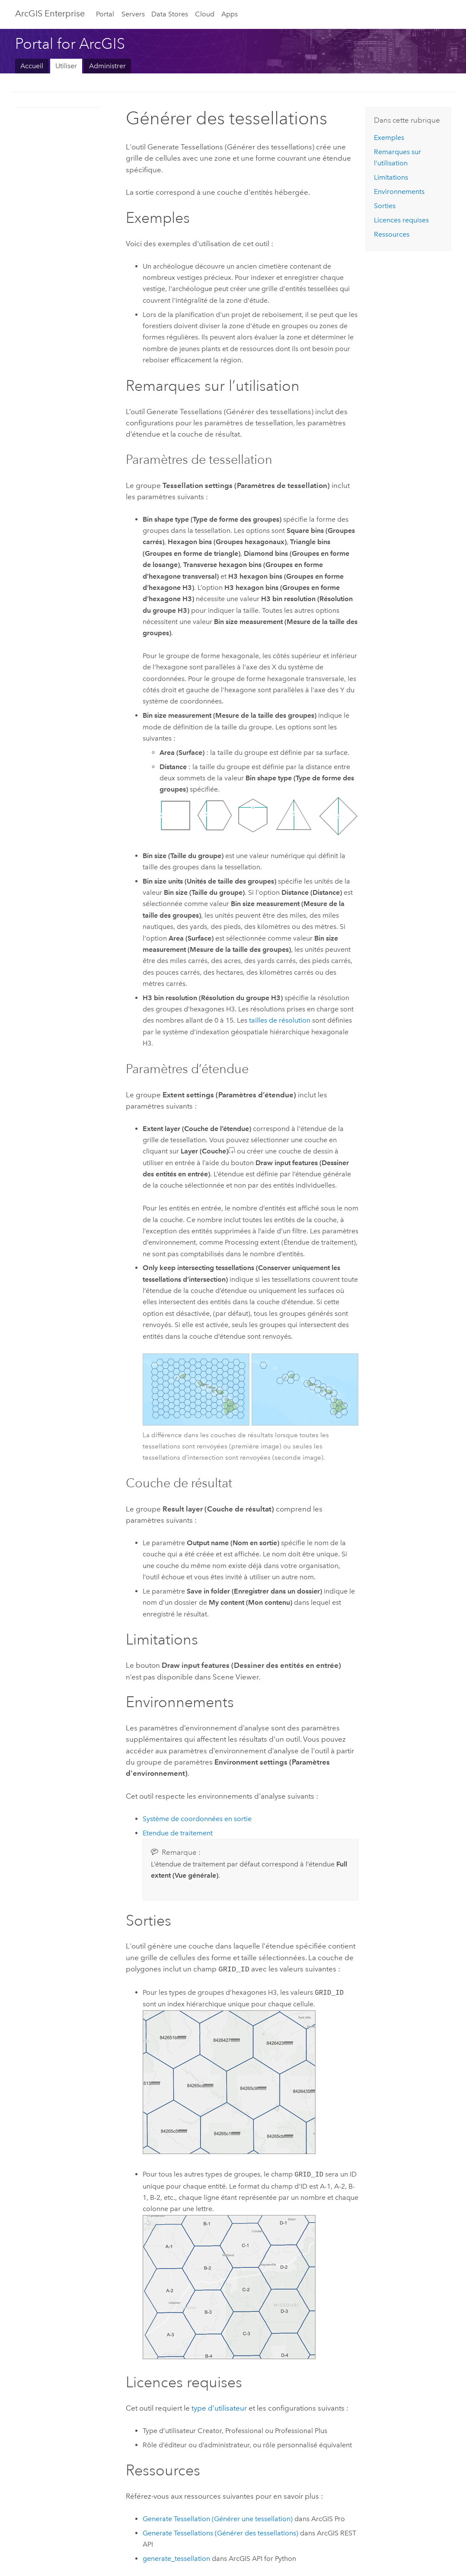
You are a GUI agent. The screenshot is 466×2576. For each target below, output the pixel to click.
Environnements (399, 191)
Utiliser (66, 66)
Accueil (31, 66)
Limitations (391, 177)
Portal (105, 14)
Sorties (385, 206)
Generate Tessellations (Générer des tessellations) (220, 2532)
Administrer (107, 66)
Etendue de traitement (178, 1833)
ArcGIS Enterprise (50, 13)
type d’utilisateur (219, 2407)
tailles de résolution (279, 1020)
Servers (133, 14)
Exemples (389, 137)
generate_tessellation (176, 2558)
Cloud (204, 14)
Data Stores (169, 14)
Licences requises (401, 220)
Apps (229, 14)
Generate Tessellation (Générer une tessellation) (218, 2518)
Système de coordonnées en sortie (197, 1819)
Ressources (391, 234)
